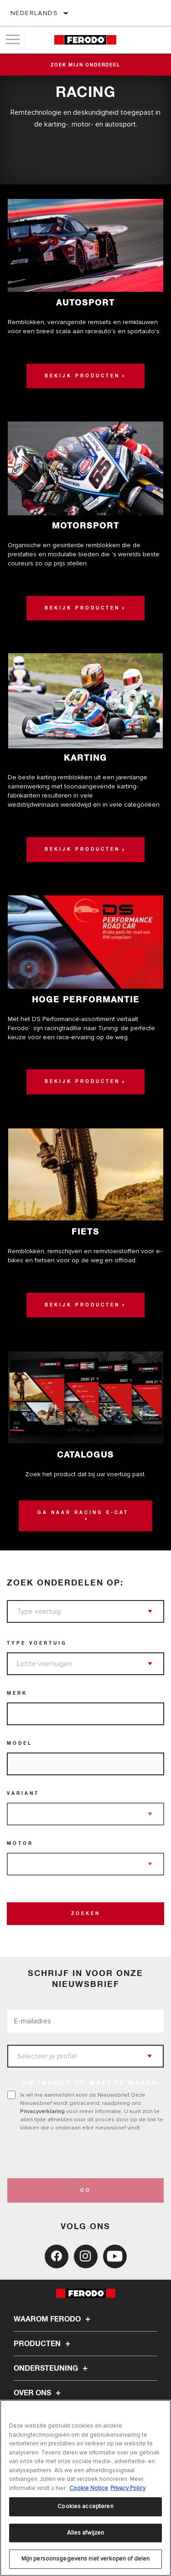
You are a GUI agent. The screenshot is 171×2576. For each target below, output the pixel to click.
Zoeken (85, 1913)
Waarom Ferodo (53, 2319)
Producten (43, 2343)
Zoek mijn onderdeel (85, 65)
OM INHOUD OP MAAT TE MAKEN (90, 2083)
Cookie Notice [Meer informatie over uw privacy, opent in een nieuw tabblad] (88, 2488)
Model (19, 1743)
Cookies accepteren (85, 2506)
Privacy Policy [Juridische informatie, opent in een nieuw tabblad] (127, 2488)
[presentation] (83, 2155)
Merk (17, 1693)
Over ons (38, 2393)
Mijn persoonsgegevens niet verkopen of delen (85, 2558)
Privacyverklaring (42, 2111)
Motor (20, 1843)
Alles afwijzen (85, 2532)
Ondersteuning (52, 2368)
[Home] (85, 40)
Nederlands (34, 13)
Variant (23, 1793)
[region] (85, 2488)
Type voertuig (37, 1643)
